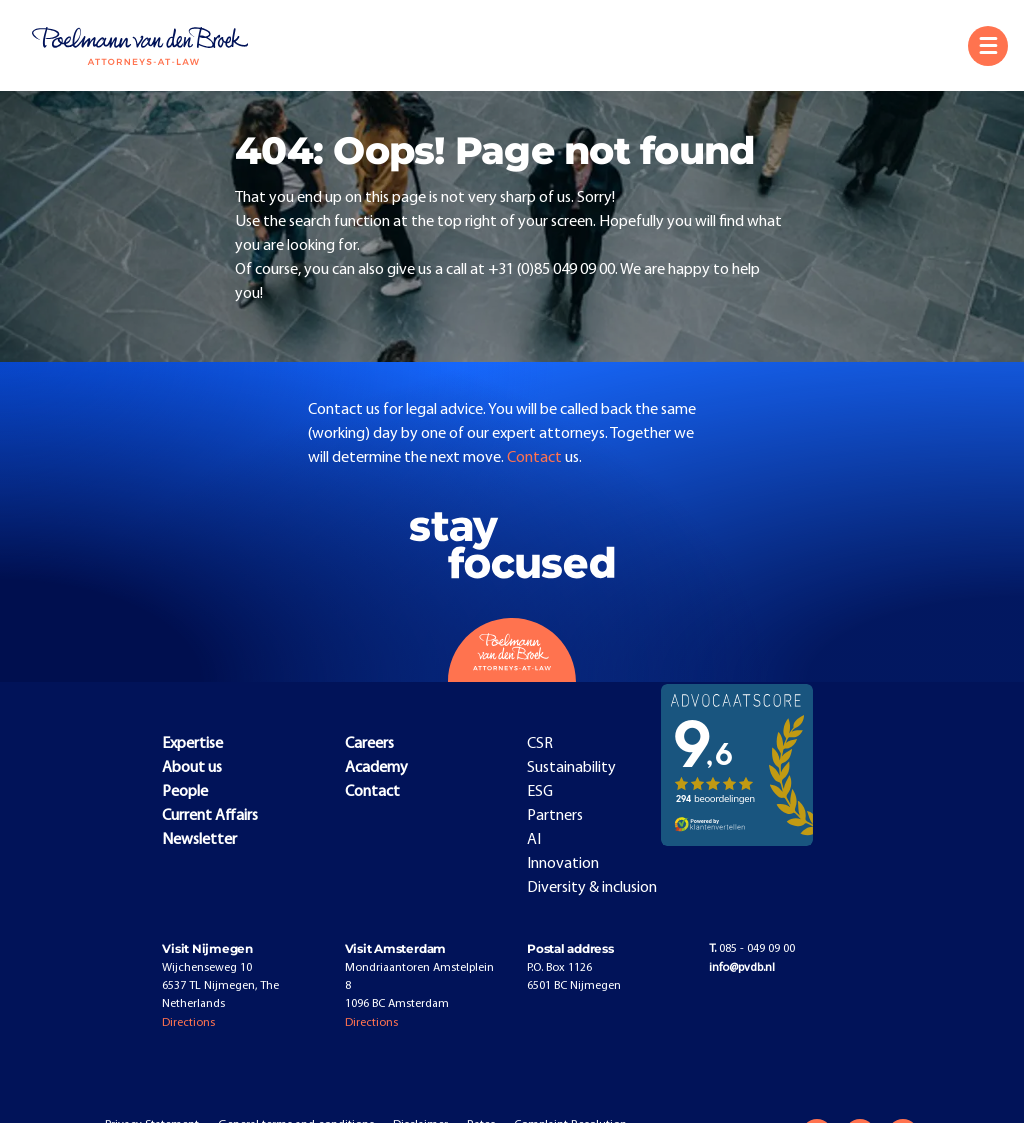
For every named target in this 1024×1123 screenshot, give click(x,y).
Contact (536, 458)
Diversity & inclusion (592, 888)
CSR (540, 744)
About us (192, 768)
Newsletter (199, 840)
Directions (188, 1023)
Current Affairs (210, 816)
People (185, 792)
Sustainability (571, 768)
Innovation (563, 864)
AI (534, 840)
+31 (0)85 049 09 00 (551, 270)
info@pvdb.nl (742, 968)
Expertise (192, 744)
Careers (369, 744)
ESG (540, 792)
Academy (376, 768)
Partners (555, 816)
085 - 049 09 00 (752, 949)
